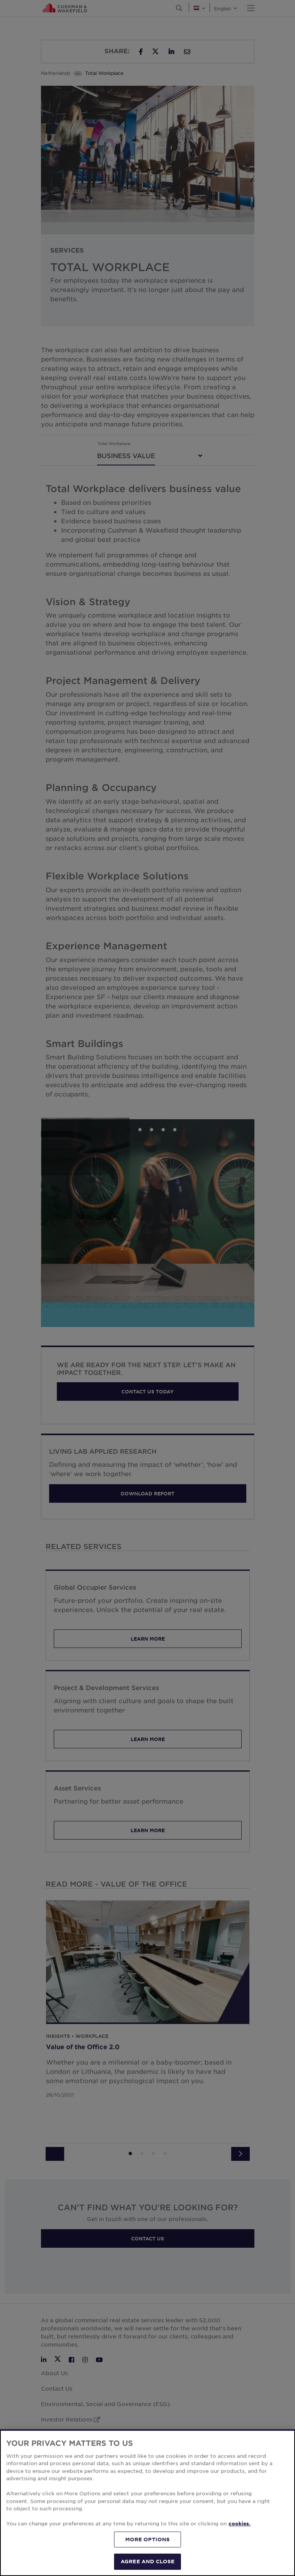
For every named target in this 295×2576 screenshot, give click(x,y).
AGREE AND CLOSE (147, 2561)
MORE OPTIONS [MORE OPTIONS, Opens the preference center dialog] (147, 2539)
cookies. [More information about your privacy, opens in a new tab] (239, 2523)
